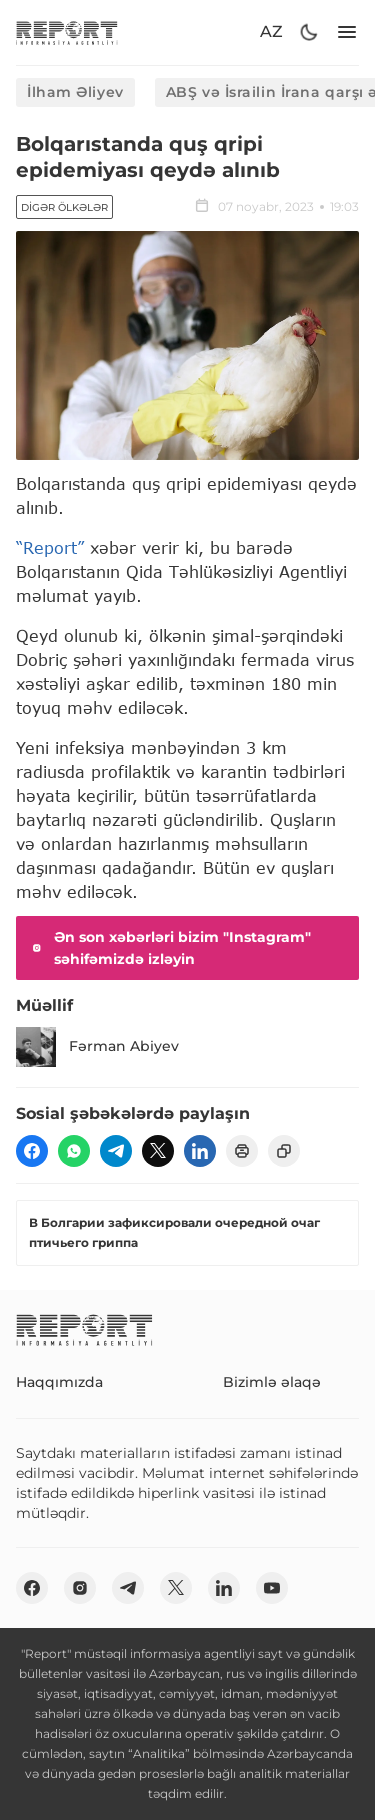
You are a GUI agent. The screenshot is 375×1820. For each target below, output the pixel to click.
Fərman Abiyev (97, 1047)
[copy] (284, 1151)
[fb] (32, 1151)
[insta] (80, 1588)
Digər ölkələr (64, 207)
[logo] (67, 32)
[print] (242, 1151)
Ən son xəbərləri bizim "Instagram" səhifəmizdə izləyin (169, 948)
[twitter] (158, 1151)
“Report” (50, 547)
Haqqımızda (59, 1382)
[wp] (74, 1151)
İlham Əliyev (75, 92)
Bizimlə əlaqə (272, 1382)
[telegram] (116, 1151)
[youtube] (272, 1588)
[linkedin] (200, 1151)
